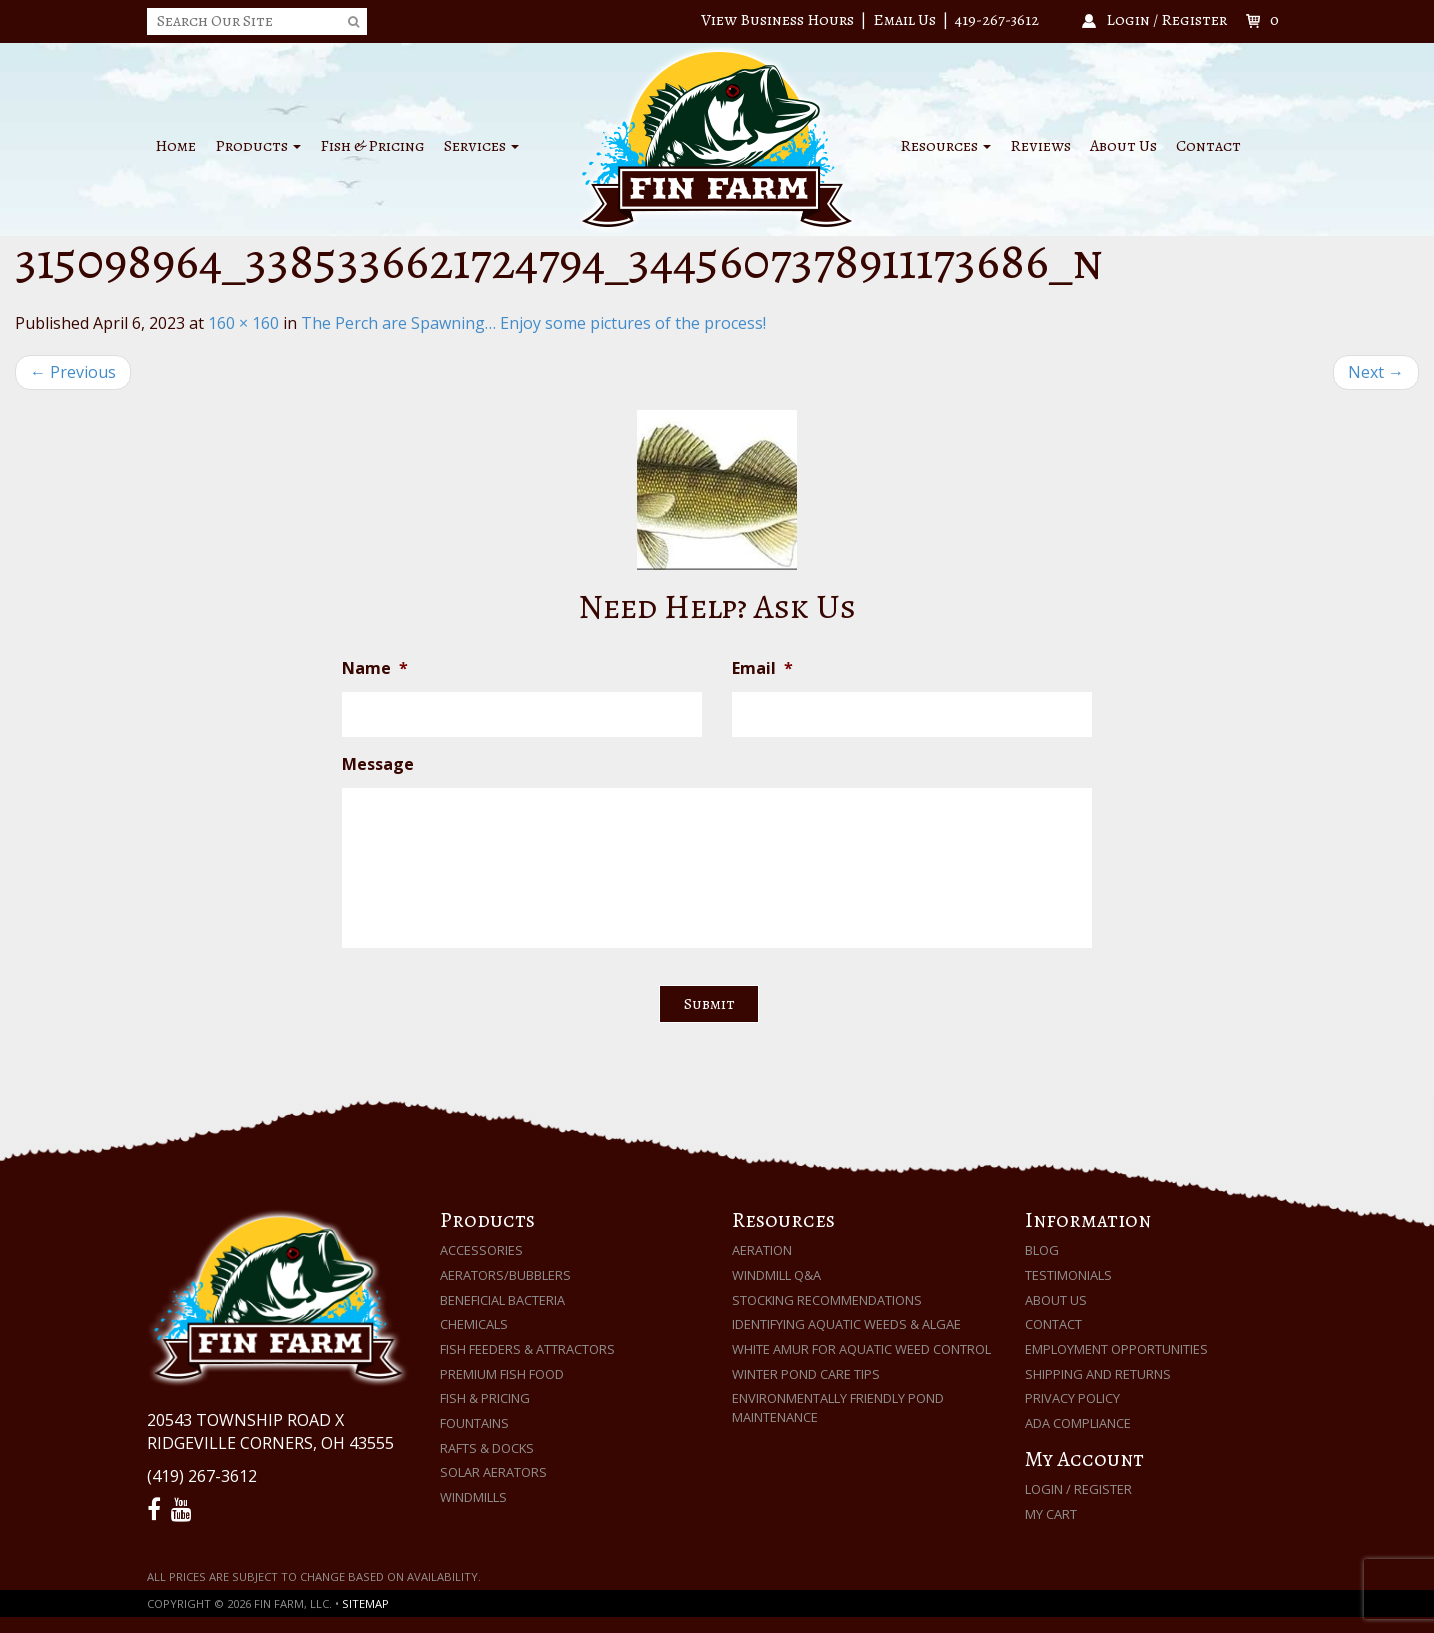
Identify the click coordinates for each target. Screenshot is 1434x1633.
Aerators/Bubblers (505, 1275)
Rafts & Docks (487, 1448)
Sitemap (365, 1603)
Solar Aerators (493, 1472)
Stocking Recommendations (827, 1300)
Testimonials (1068, 1275)
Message (378, 764)
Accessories (481, 1250)
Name (375, 668)
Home (175, 146)
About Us (1123, 146)
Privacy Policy (1072, 1398)
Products (258, 146)
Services (481, 146)
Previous (73, 372)
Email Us (904, 20)
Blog (1042, 1250)
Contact (1208, 146)
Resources (945, 146)
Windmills (473, 1497)
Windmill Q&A (776, 1275)
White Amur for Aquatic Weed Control (861, 1349)
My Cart (1051, 1514)
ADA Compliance (1078, 1423)
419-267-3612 (997, 20)
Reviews (1040, 146)
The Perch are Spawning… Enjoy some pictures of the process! (533, 323)
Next (1376, 372)
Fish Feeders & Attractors (527, 1349)
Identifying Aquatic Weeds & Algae (846, 1324)
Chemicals (474, 1324)
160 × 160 (243, 323)
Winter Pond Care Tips (806, 1374)
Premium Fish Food (502, 1374)
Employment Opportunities (1116, 1349)
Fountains (474, 1423)
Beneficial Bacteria (502, 1300)
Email (762, 668)
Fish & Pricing (372, 146)
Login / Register (1078, 1489)
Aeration (762, 1250)
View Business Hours (777, 20)
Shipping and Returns (1098, 1374)
